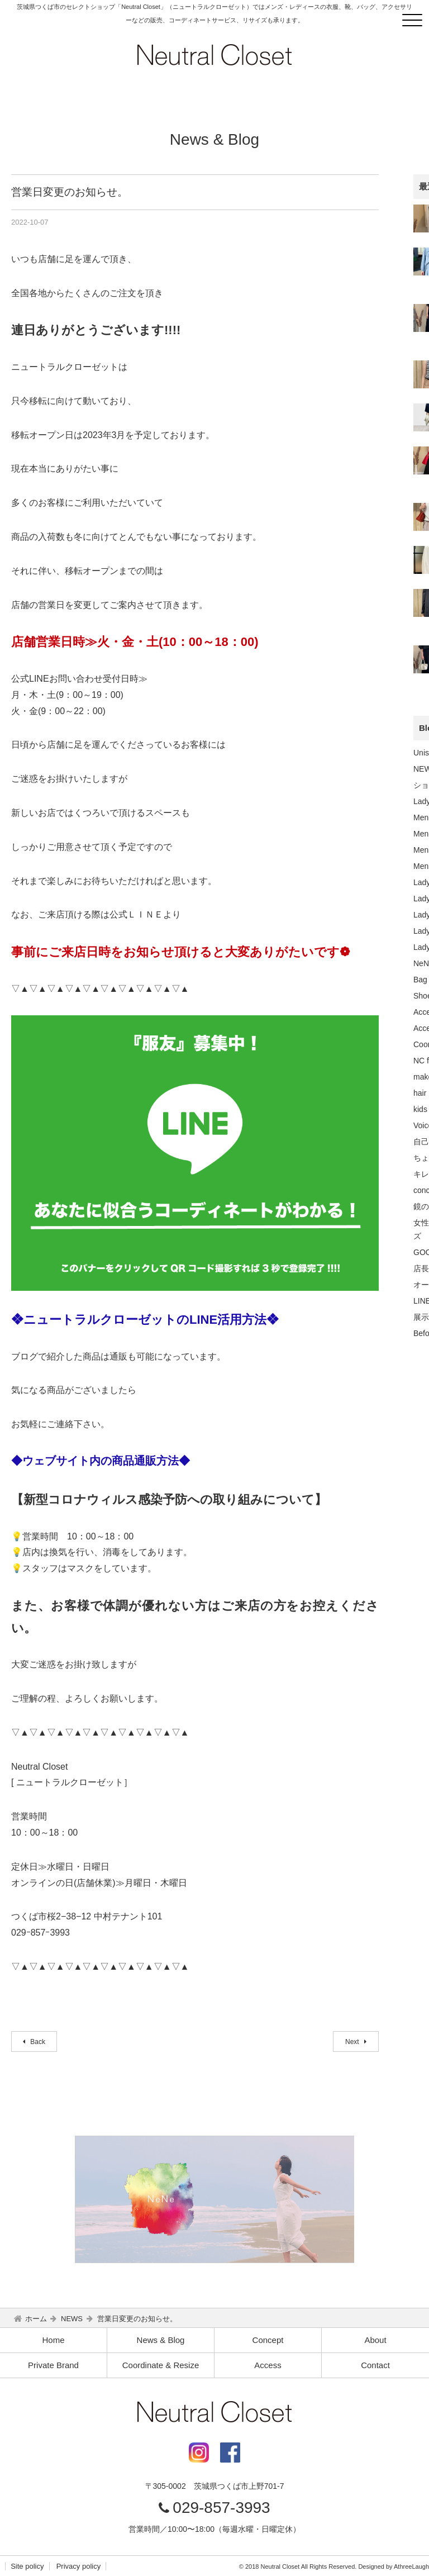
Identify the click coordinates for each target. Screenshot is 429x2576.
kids (420, 1109)
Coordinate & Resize (160, 2365)
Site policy (27, 2566)
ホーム (36, 2318)
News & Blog (161, 2340)
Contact (375, 2365)
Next (353, 2042)
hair (419, 1093)
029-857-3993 (221, 2507)
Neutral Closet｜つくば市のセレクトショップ (214, 55)
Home (53, 2340)
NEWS (72, 2318)
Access (267, 2365)
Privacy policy (78, 2566)
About (375, 2340)
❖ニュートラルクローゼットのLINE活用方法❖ (145, 1320)
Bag (420, 979)
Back (36, 2042)
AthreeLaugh (411, 2566)
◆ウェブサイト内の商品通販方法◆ (100, 1461)
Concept (268, 2340)
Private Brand (53, 2365)
